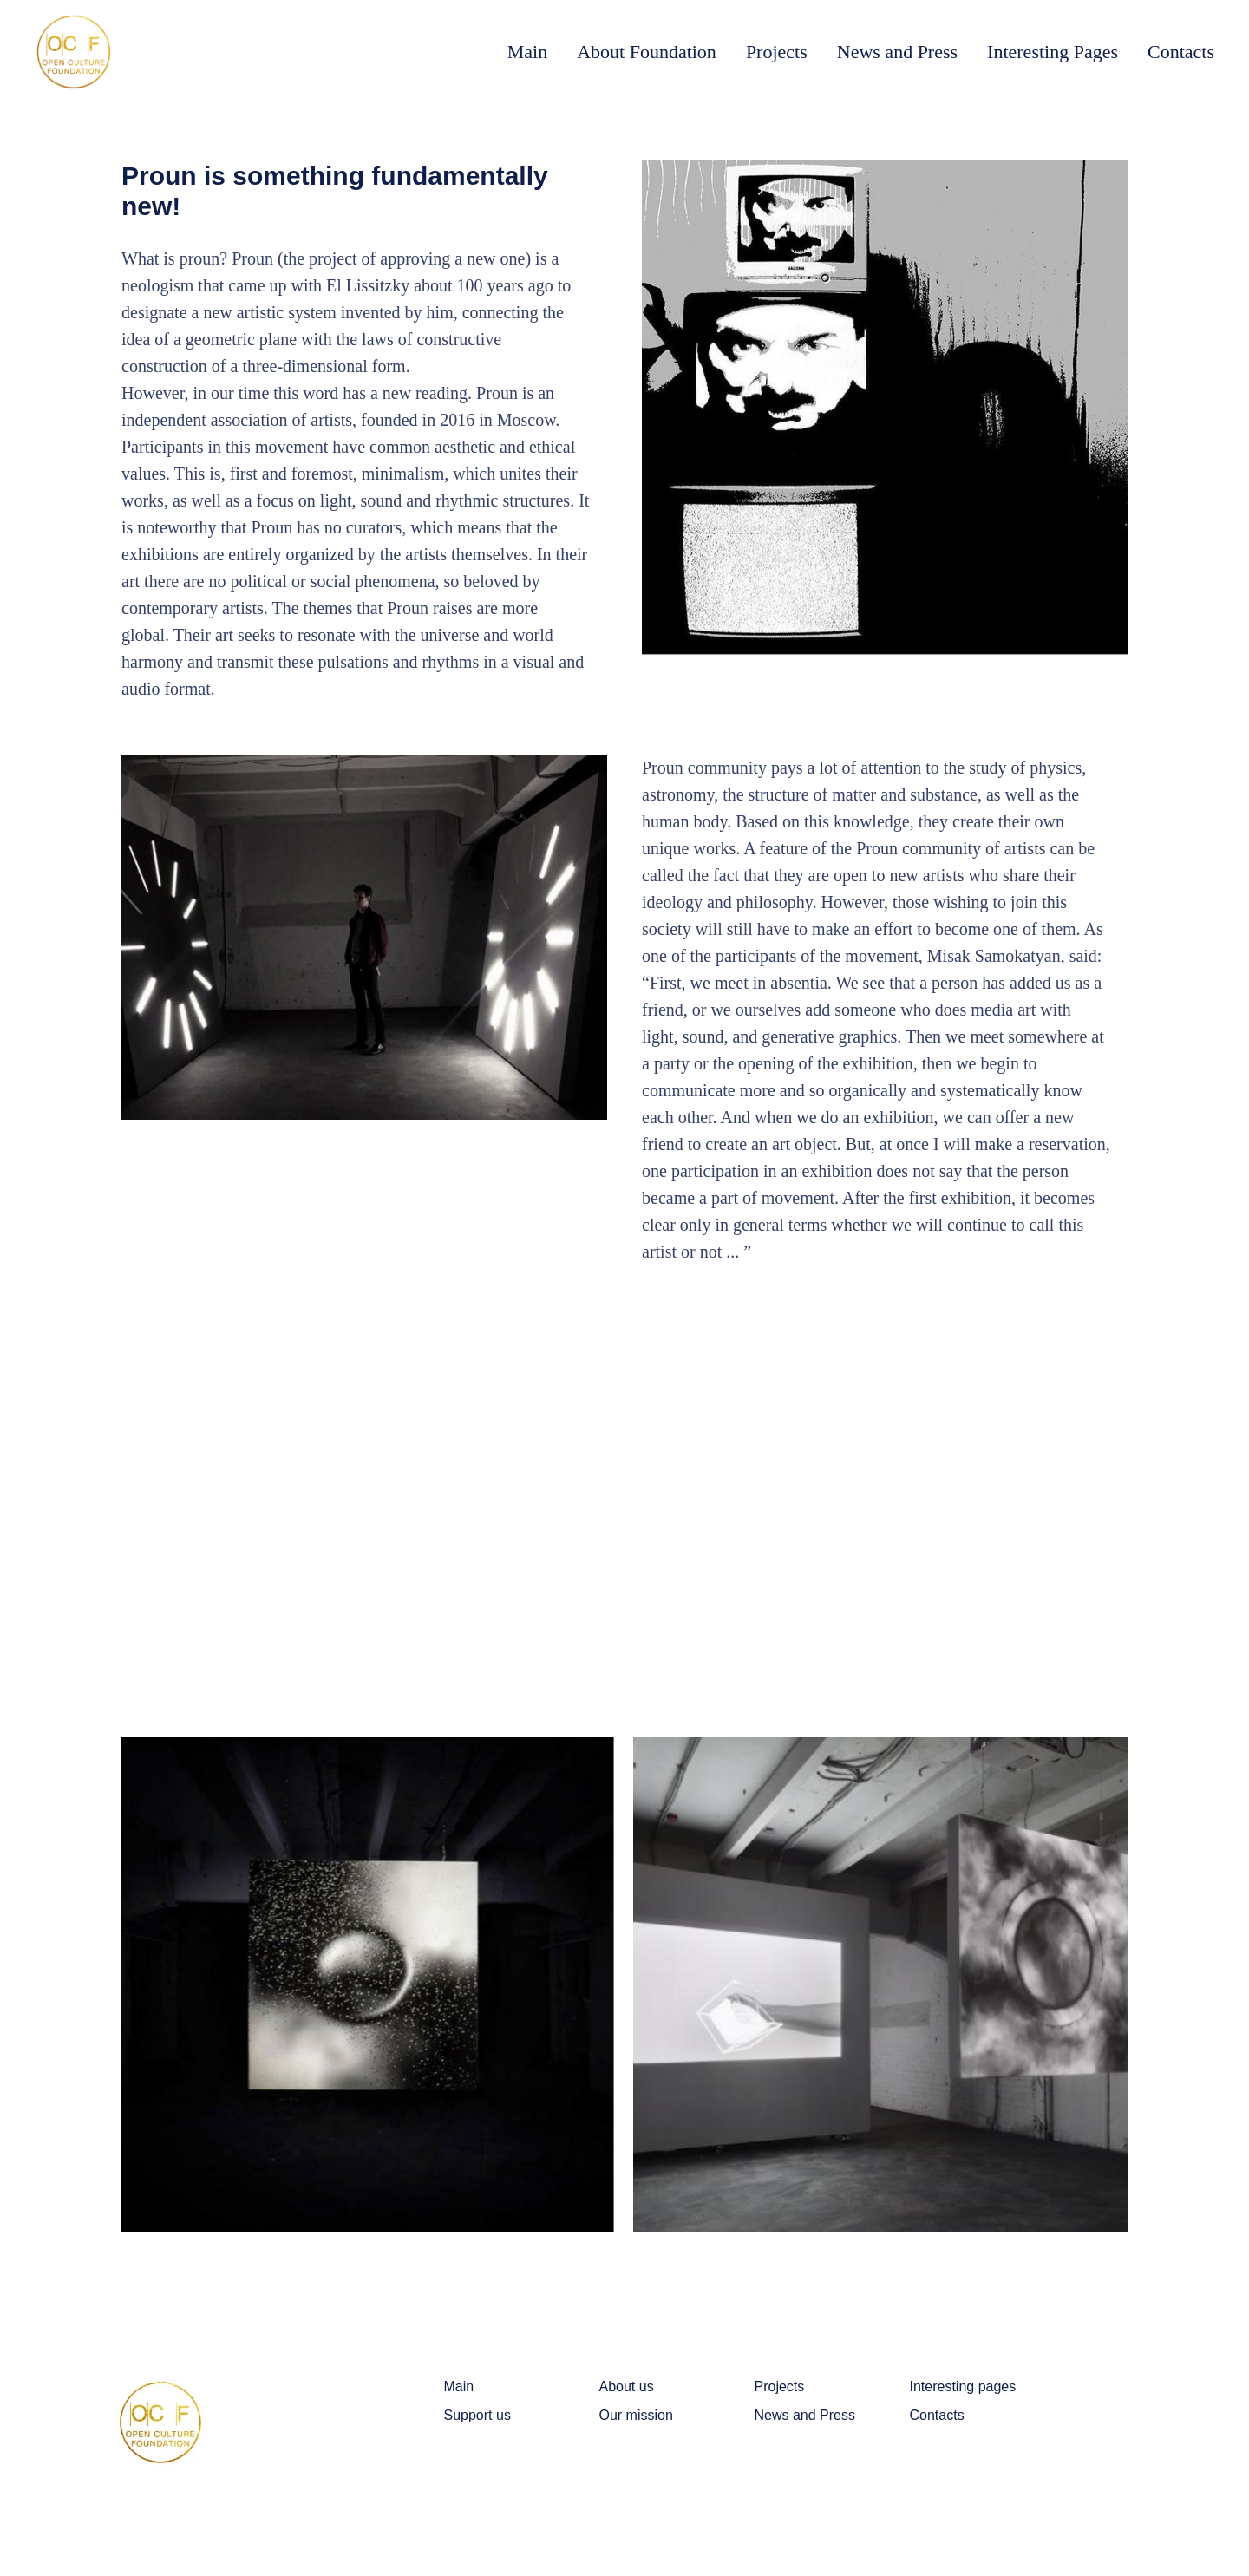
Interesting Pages (1052, 51)
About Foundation (646, 51)
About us (626, 2386)
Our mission (636, 2415)
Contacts (1181, 51)
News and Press (897, 51)
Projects (777, 51)
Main (527, 51)
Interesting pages (963, 2386)
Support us (477, 2415)
